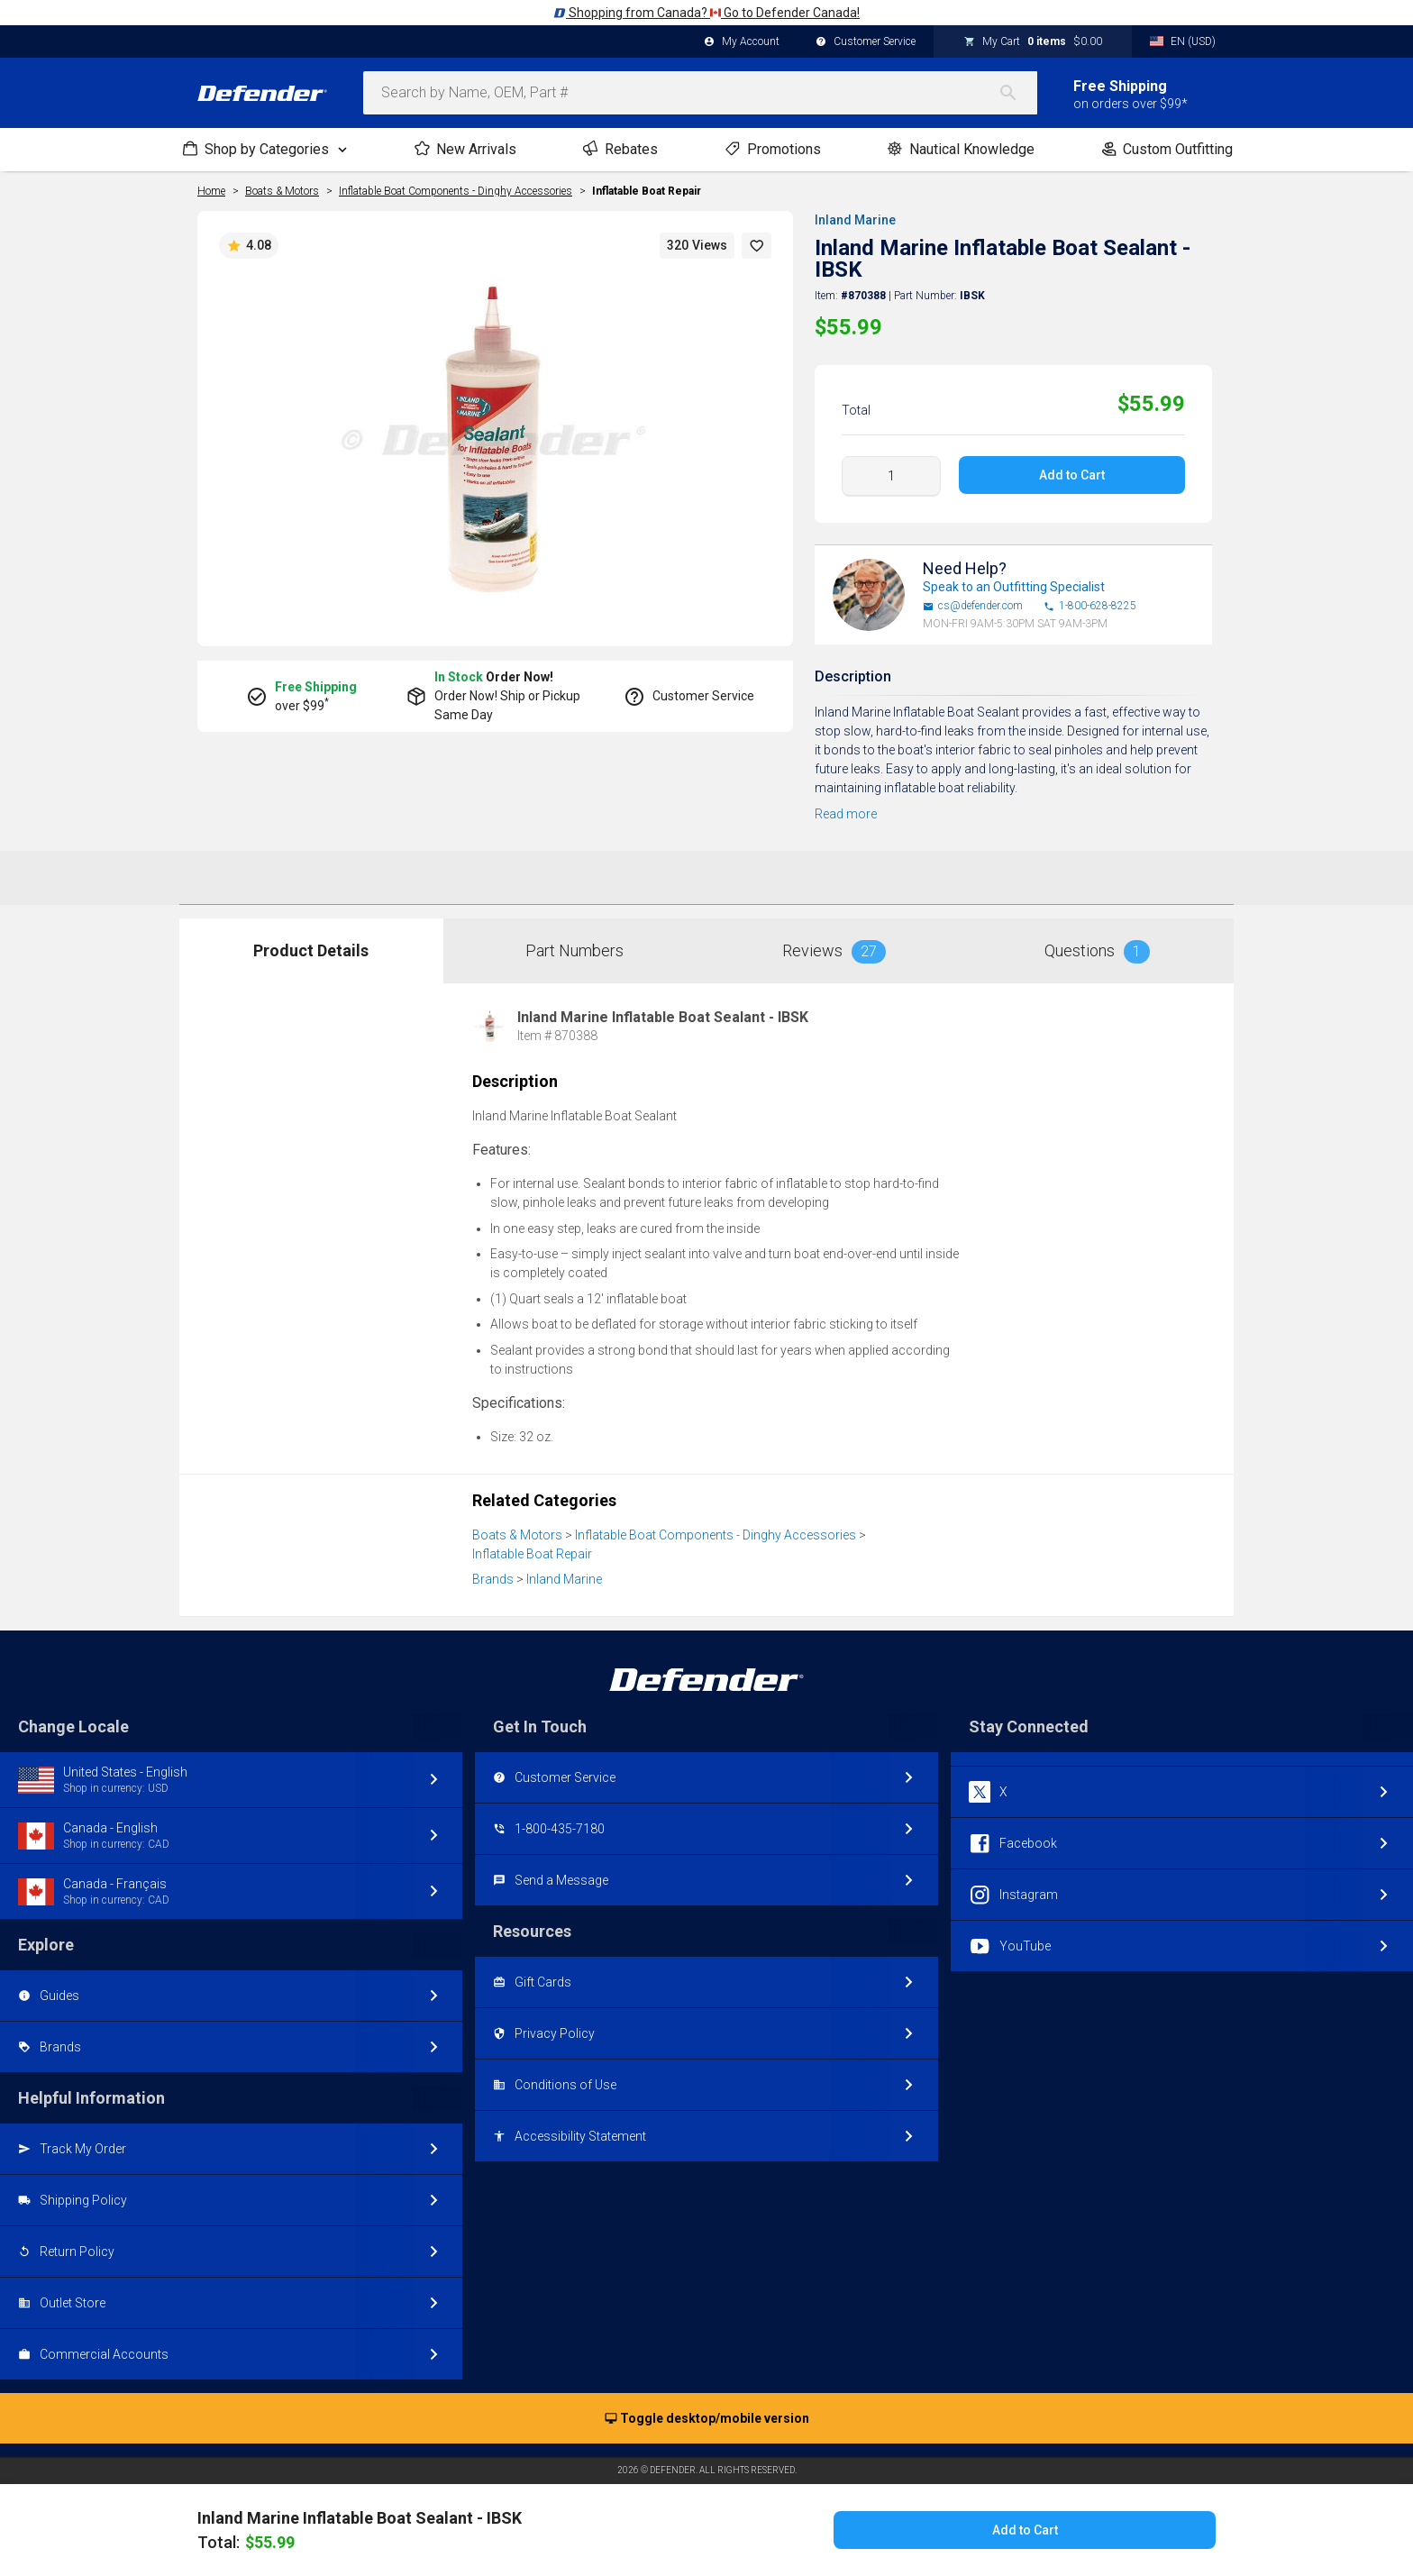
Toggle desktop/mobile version (707, 2419)
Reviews (834, 952)
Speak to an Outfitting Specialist (1014, 587)
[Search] (1017, 92)
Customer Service (866, 42)
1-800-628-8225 (1090, 606)
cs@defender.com (973, 606)
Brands (493, 1579)
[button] (757, 246)
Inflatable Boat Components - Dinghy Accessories (715, 1535)
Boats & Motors (517, 1535)
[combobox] (700, 92)
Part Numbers (574, 950)
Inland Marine (855, 220)
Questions (1097, 952)
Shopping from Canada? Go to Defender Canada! (706, 12)
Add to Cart (1072, 475)
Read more (846, 814)
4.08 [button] (248, 246)
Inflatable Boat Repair (646, 191)
